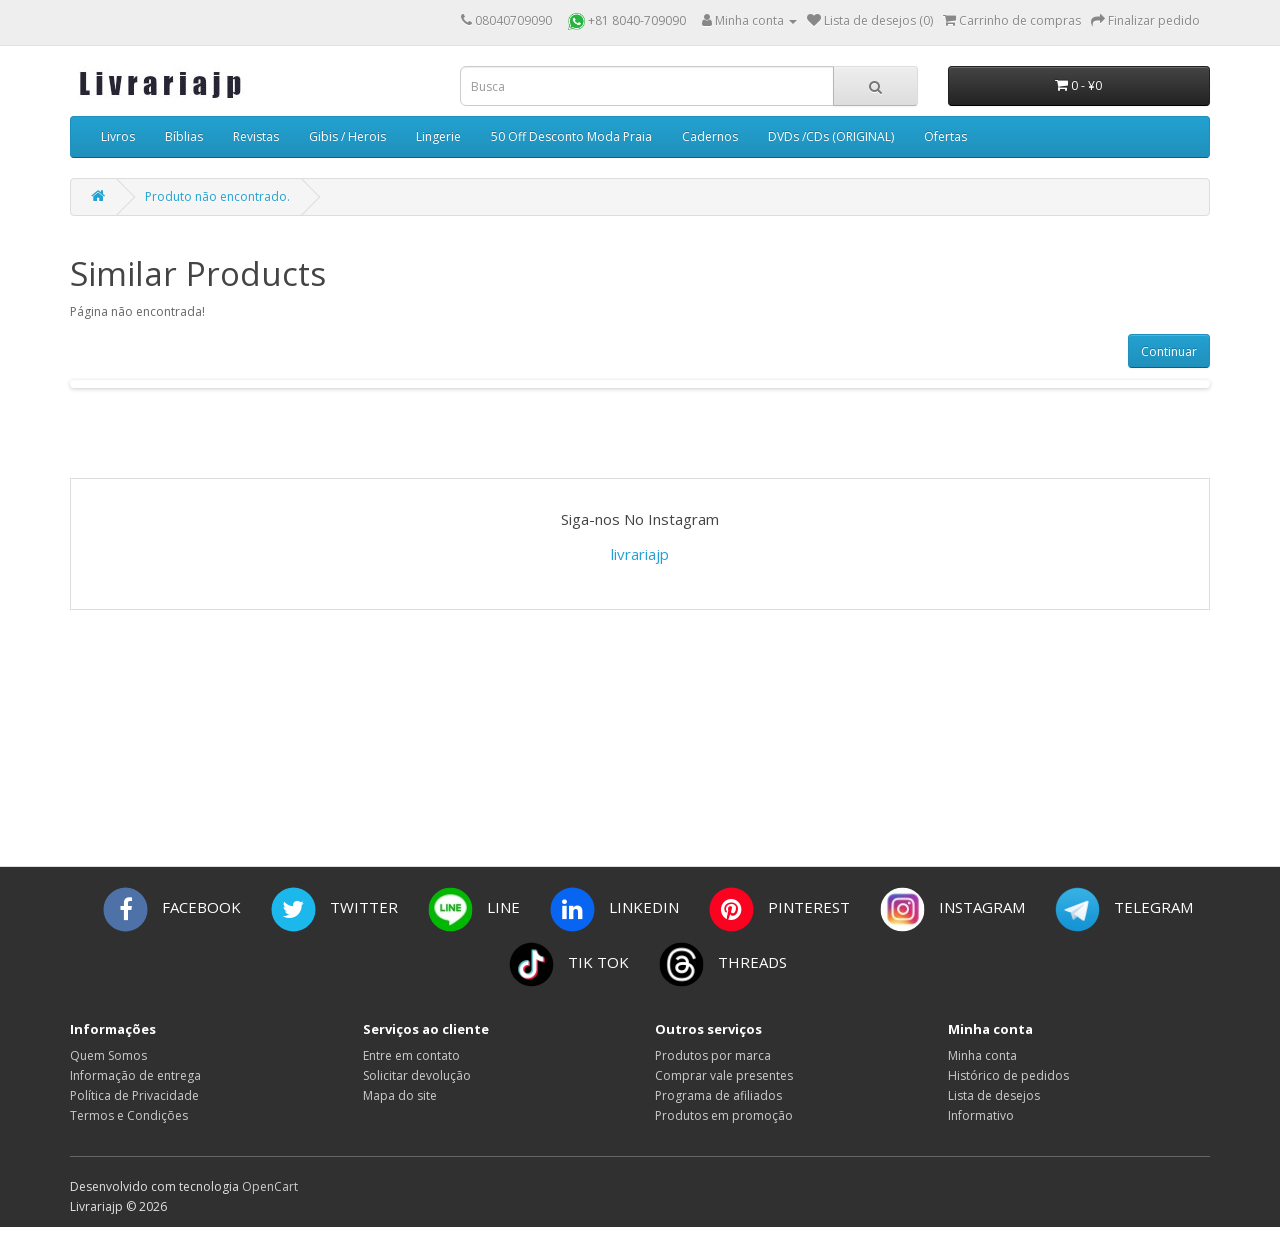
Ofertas (945, 136)
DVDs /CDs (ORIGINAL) (831, 136)
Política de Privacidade (134, 1095)
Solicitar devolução (417, 1075)
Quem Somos (108, 1055)
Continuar (1169, 351)
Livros (118, 136)
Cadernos (710, 136)
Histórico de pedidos (1008, 1075)
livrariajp (640, 554)
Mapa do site (400, 1095)
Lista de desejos (994, 1095)
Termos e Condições (129, 1115)
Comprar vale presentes (724, 1075)
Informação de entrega (135, 1075)
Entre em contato (411, 1055)
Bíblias (184, 136)
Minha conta (982, 1055)
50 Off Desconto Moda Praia (571, 136)
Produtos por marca (713, 1055)
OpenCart (270, 1186)
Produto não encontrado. (217, 196)
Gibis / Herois (347, 136)
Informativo (981, 1115)
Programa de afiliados (718, 1095)
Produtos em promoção (724, 1115)
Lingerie (438, 136)
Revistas (256, 136)
